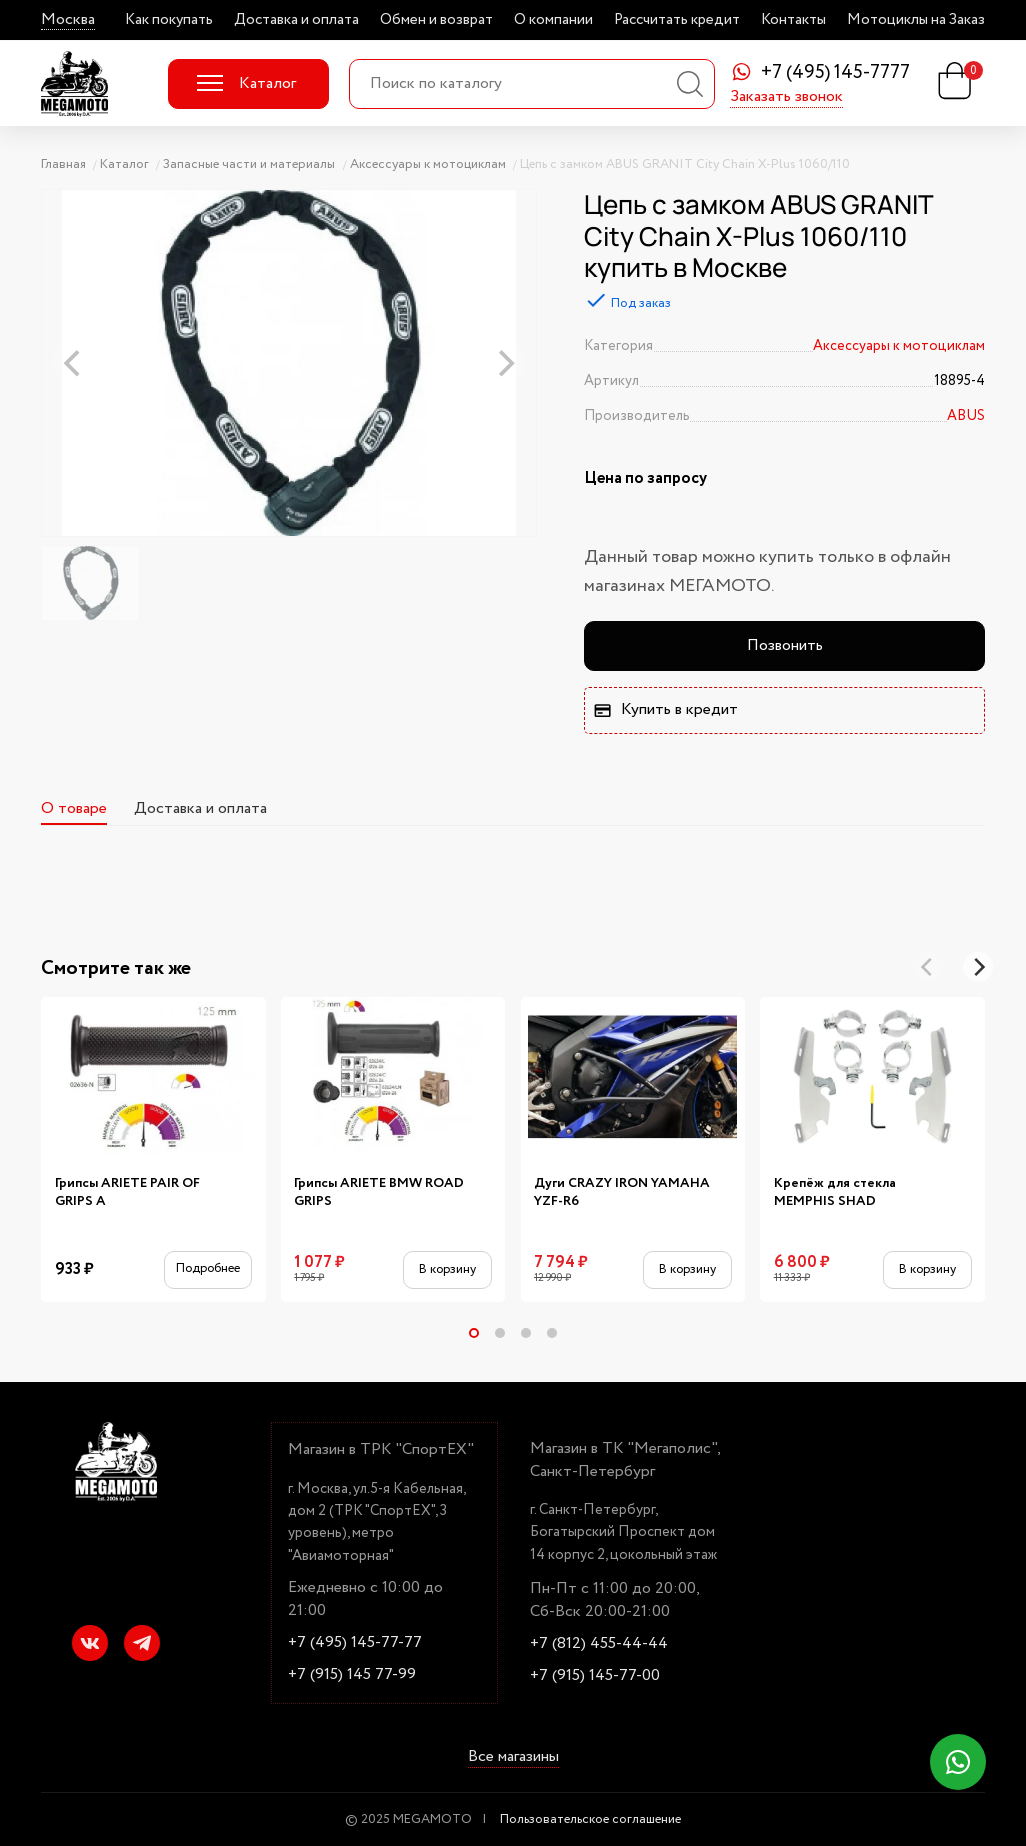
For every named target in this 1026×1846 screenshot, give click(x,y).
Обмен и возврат (436, 20)
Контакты (793, 20)
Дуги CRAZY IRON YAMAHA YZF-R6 (622, 1192)
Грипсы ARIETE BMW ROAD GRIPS (379, 1192)
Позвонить (785, 645)
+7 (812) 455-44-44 (599, 1644)
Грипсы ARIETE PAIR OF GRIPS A (127, 1192)
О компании (553, 20)
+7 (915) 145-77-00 (595, 1676)
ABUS (966, 416)
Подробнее (208, 1268)
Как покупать (169, 20)
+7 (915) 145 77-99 (352, 1675)
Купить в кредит (665, 709)
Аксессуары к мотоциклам (899, 346)
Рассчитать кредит (677, 20)
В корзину (447, 1269)
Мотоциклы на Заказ (916, 20)
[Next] (978, 967)
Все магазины (513, 1758)
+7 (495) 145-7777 (835, 73)
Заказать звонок (786, 98)
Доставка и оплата (296, 20)
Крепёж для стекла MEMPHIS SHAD (835, 1192)
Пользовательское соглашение (590, 1819)
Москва (68, 20)
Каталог (246, 83)
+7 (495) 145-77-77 (355, 1643)
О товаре (74, 808)
